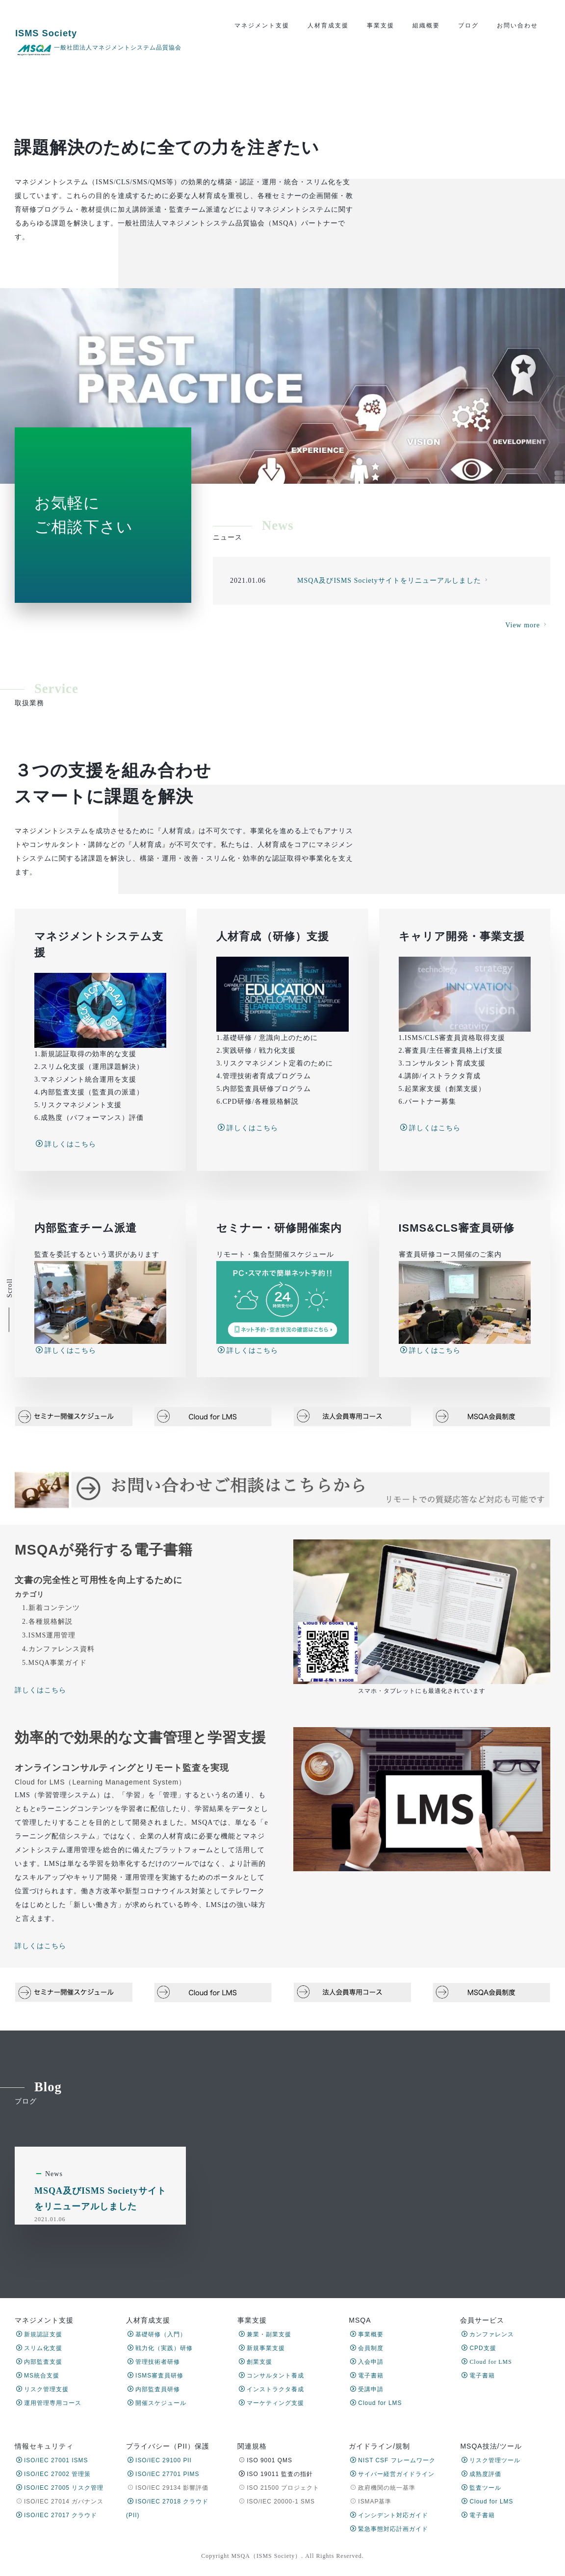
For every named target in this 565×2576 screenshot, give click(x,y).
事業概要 (367, 2334)
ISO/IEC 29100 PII (160, 2460)
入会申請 (367, 2361)
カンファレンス (488, 2334)
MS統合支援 (37, 2375)
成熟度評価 (481, 2474)
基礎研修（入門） (157, 2334)
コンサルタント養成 (271, 2375)
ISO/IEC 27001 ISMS (52, 2460)
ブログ (468, 25)
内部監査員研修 (154, 2389)
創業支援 (255, 2361)
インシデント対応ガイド (389, 2515)
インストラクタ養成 (271, 2389)
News (54, 2250)
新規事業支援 (262, 2348)
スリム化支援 (39, 2348)
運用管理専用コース (48, 2403)
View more (527, 737)
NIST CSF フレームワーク (392, 2460)
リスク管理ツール (491, 2460)
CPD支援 (479, 2348)
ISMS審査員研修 (155, 2375)
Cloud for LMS (376, 2403)
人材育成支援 (328, 25)
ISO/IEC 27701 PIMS (163, 2474)
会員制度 (367, 2348)
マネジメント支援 (261, 25)
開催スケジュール (157, 2403)
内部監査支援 (39, 2361)
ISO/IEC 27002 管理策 (53, 2474)
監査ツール (481, 2487)
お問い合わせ (517, 25)
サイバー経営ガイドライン (392, 2474)
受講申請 (367, 2389)
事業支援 (380, 25)
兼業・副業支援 (265, 2334)
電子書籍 (367, 2375)
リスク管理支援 (42, 2389)
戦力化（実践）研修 (160, 2348)
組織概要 (426, 25)
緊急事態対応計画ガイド (389, 2529)
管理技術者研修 (154, 2361)
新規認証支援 (39, 2334)
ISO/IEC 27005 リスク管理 (59, 2487)
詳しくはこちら (40, 1844)
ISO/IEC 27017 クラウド (56, 2515)
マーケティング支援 (271, 2403)
